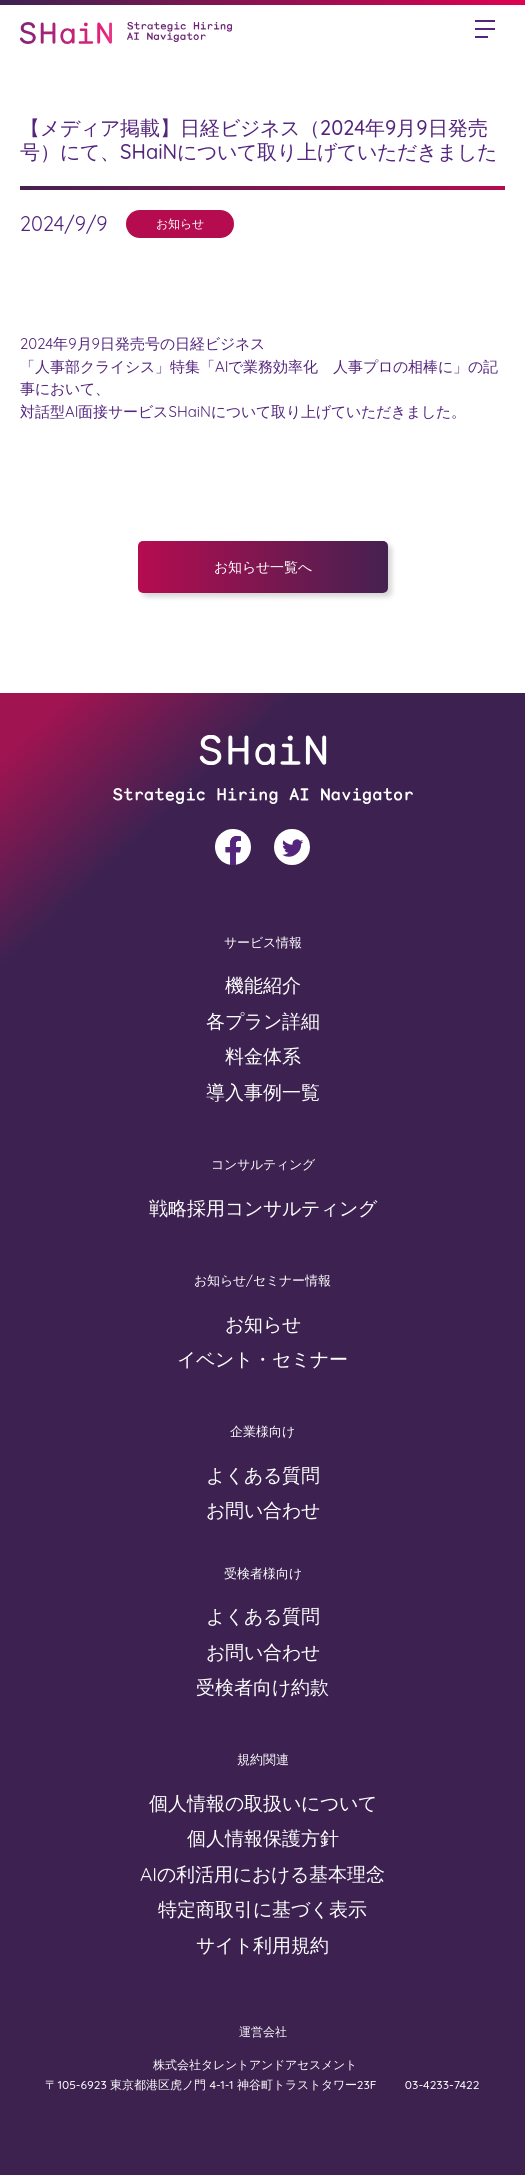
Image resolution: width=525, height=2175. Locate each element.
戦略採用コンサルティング (263, 1208)
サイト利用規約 (262, 1945)
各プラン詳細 (263, 1021)
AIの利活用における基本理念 (262, 1874)
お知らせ (263, 1324)
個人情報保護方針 (263, 1838)
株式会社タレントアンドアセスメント (256, 2064)
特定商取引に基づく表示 (262, 1909)
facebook (233, 847)
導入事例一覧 (263, 1092)
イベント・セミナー (262, 1359)
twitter (292, 847)
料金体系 (263, 1056)
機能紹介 (263, 985)
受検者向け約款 (262, 1687)
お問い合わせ (263, 1510)
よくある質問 (263, 1475)
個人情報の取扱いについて (263, 1803)
